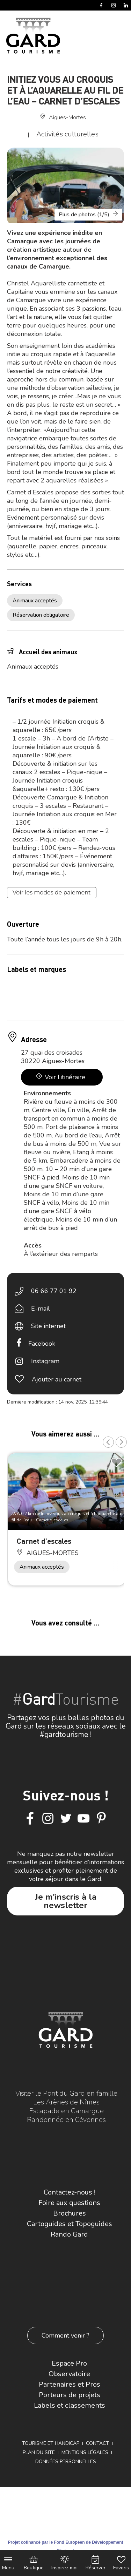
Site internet (48, 1326)
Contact (97, 2443)
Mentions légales (84, 2452)
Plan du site (39, 2452)
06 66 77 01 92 (54, 1291)
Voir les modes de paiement (52, 892)
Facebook (41, 1343)
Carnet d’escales (44, 1541)
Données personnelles (65, 2461)
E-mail (40, 1308)
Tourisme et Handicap (50, 2443)
